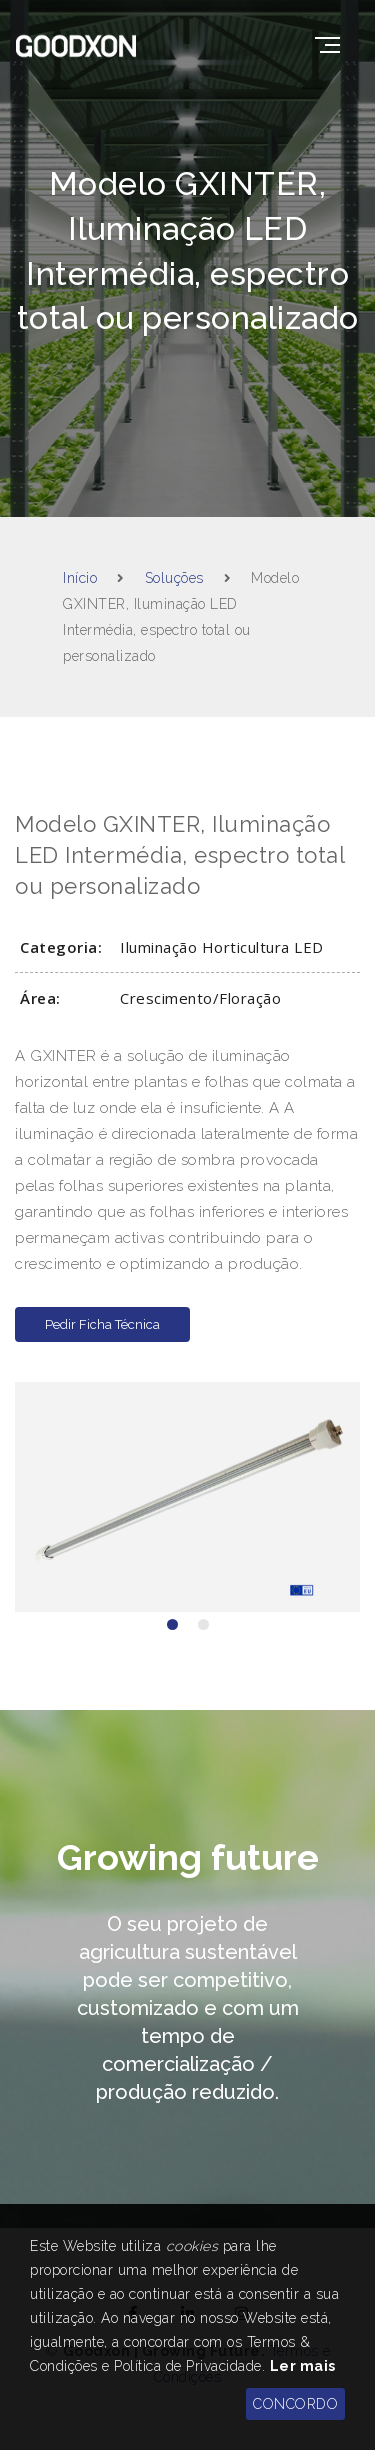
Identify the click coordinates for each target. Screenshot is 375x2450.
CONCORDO (295, 2404)
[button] (172, 1624)
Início (80, 578)
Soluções (174, 578)
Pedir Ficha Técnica (102, 1324)
